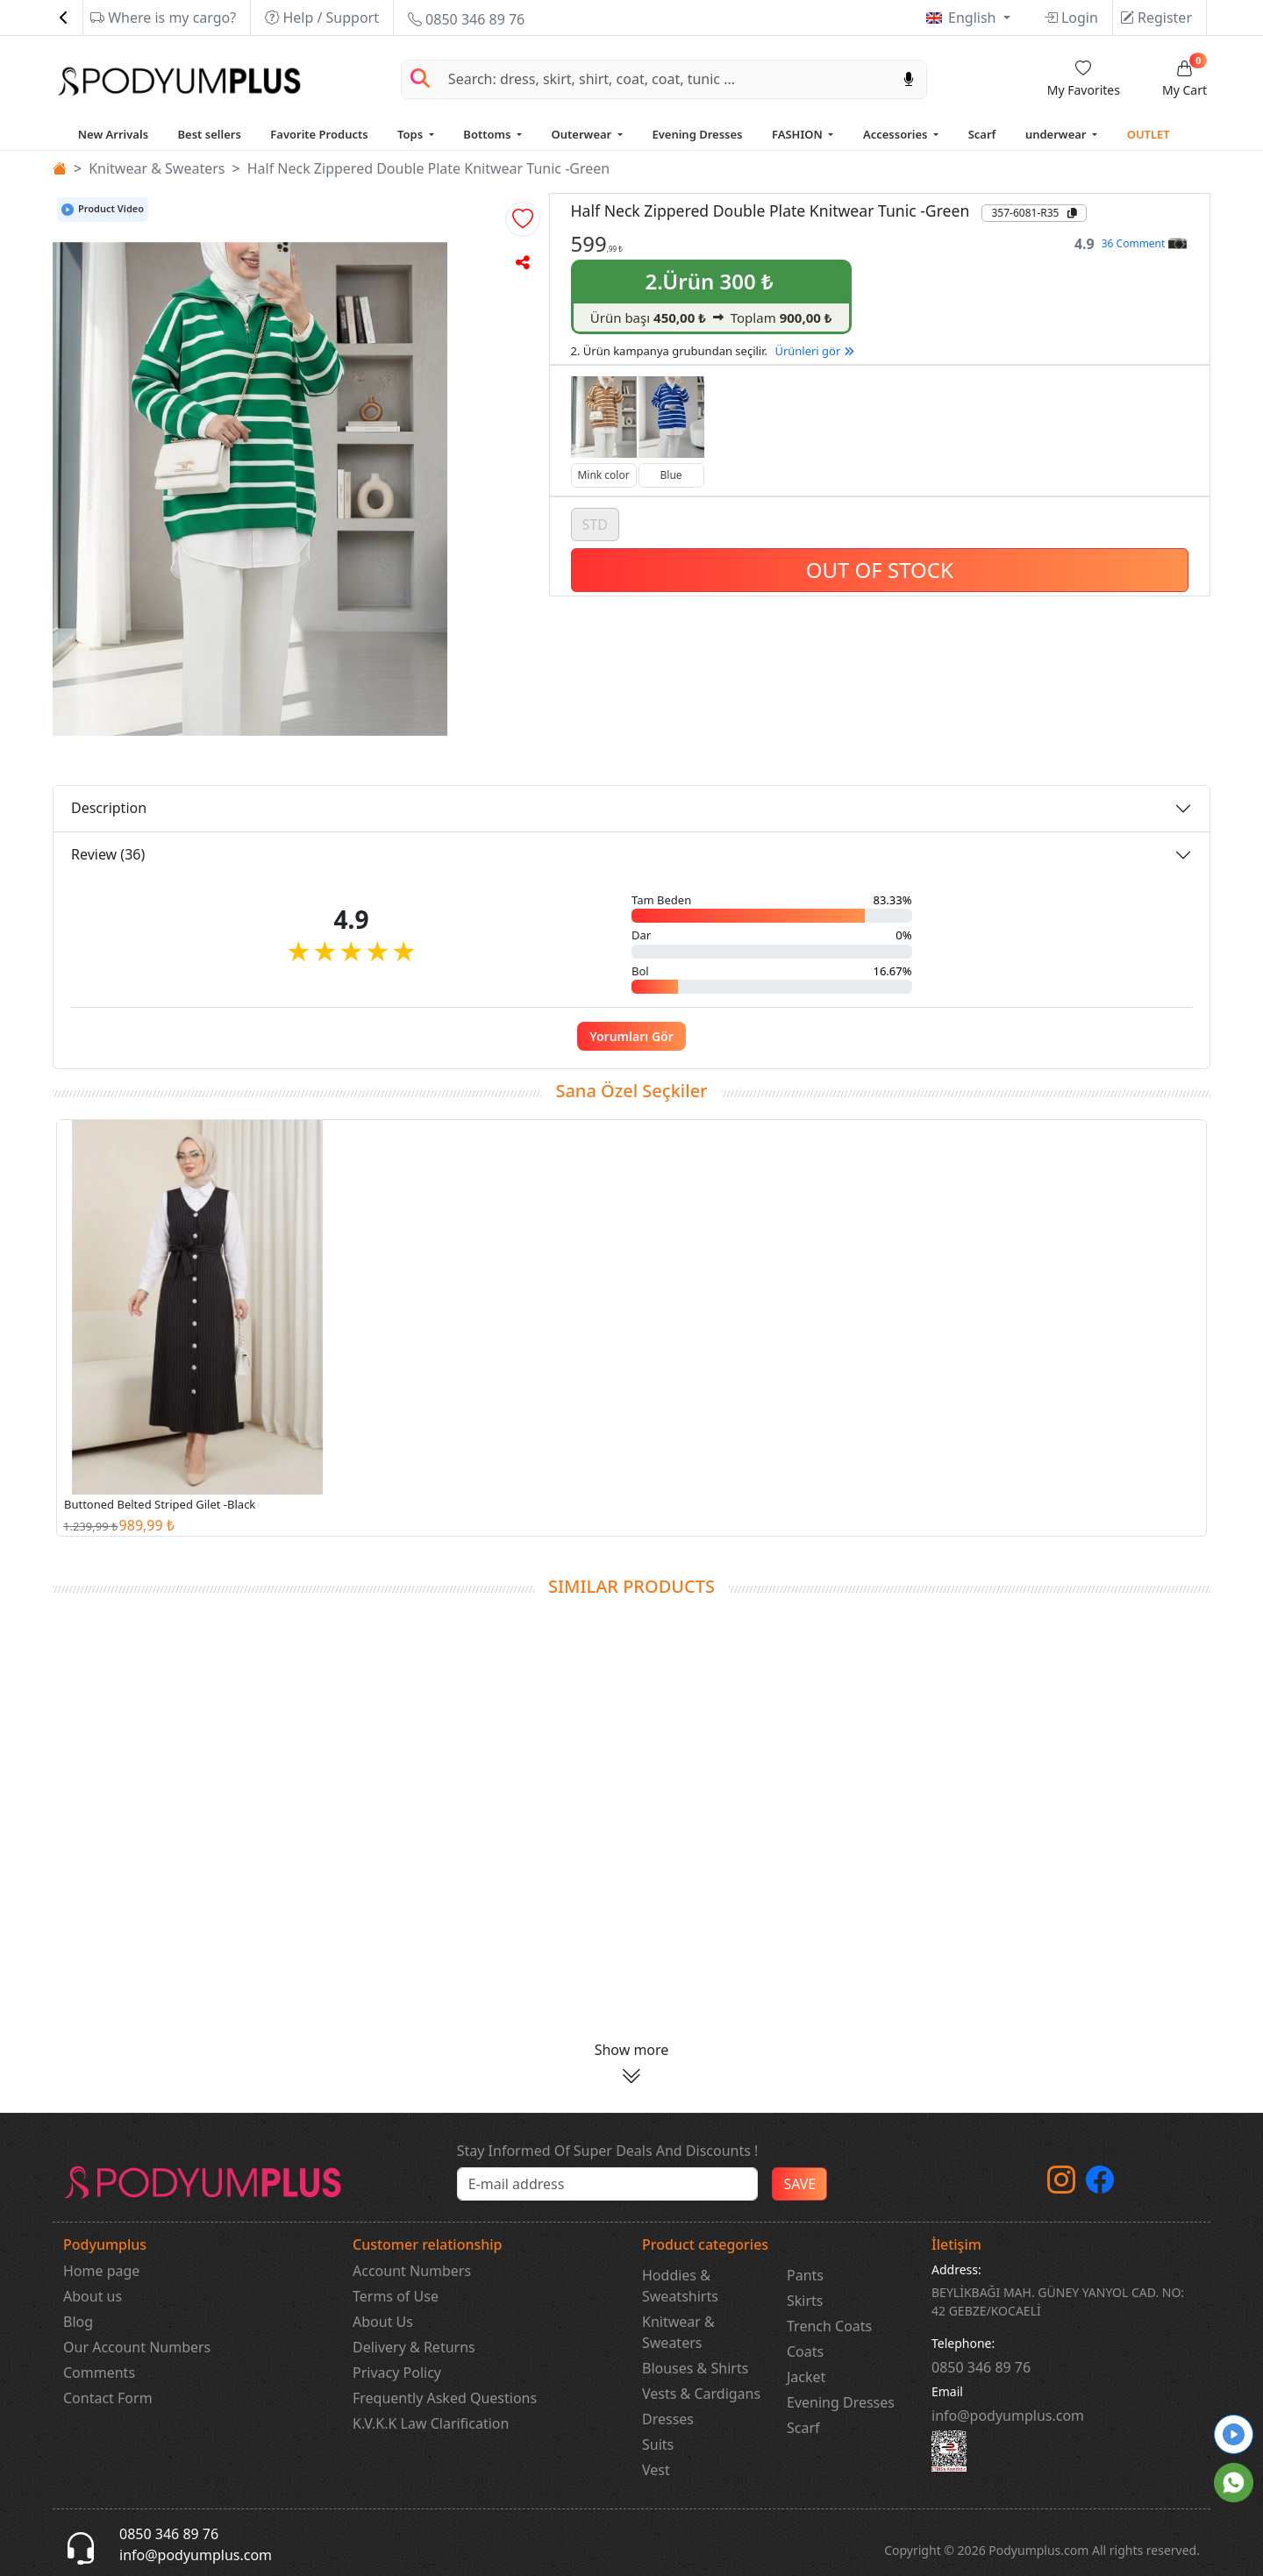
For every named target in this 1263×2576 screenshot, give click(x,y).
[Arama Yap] (420, 79)
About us (92, 2296)
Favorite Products (318, 134)
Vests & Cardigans (701, 2393)
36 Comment (1144, 243)
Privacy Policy (397, 2372)
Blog (78, 2321)
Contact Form (108, 2398)
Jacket (806, 2377)
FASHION (798, 134)
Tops (411, 134)
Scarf (982, 134)
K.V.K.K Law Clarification (431, 2423)
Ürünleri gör (813, 351)
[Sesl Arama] (908, 79)
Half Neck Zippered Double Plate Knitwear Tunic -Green (428, 168)
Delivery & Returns (414, 2347)
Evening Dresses (697, 134)
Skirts (805, 2300)
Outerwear (583, 134)
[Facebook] (1100, 2184)
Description (108, 807)
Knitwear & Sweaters (157, 168)
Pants (805, 2275)
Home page (101, 2270)
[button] (522, 219)
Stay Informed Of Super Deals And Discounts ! (608, 2150)
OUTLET (1148, 134)
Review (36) (108, 854)
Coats (805, 2351)
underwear (1057, 134)
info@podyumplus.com (1007, 2415)
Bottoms (488, 134)
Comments (99, 2372)
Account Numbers (412, 2270)
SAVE (799, 2184)
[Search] (665, 79)
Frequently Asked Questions (445, 2398)
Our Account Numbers (136, 2347)
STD (595, 524)
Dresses (668, 2419)
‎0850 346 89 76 (981, 2367)
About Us (383, 2321)
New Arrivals (113, 134)
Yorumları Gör (631, 1036)
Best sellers (209, 134)
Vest (656, 2470)
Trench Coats (829, 2326)
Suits (658, 2444)
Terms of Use (396, 2296)
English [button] (974, 17)
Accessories (897, 134)
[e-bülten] (608, 2184)
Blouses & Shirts (695, 2368)
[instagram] (1061, 2184)
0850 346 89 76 (466, 19)
